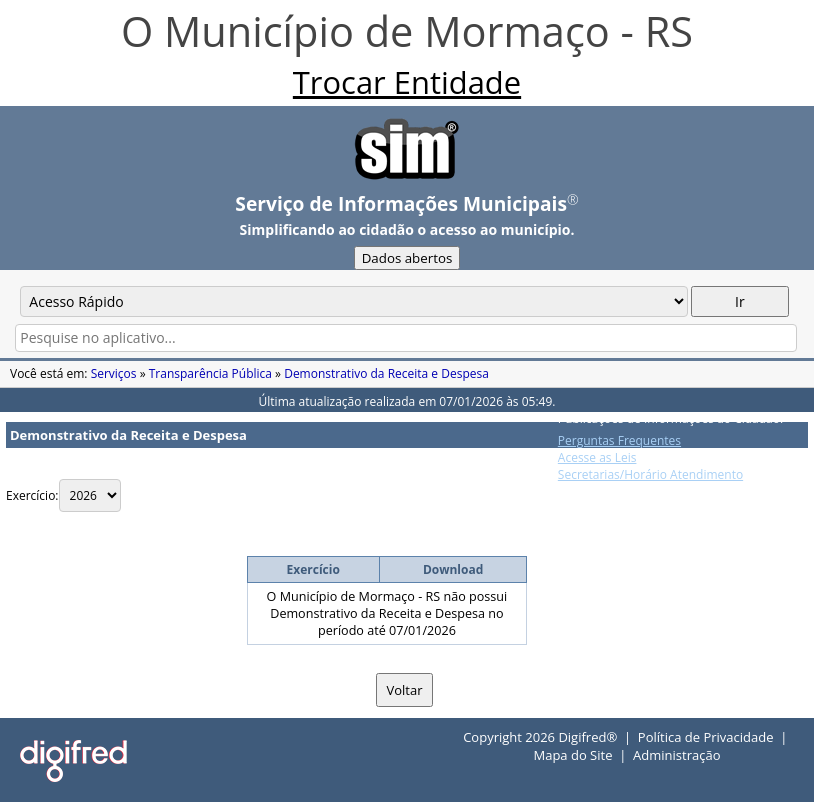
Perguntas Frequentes (619, 440)
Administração (676, 755)
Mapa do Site (572, 755)
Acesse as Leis (597, 457)
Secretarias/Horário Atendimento (650, 474)
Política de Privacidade (706, 737)
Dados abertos (407, 258)
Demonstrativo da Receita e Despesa (386, 373)
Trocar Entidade (407, 82)
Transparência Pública (210, 373)
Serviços (114, 373)
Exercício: (32, 495)
